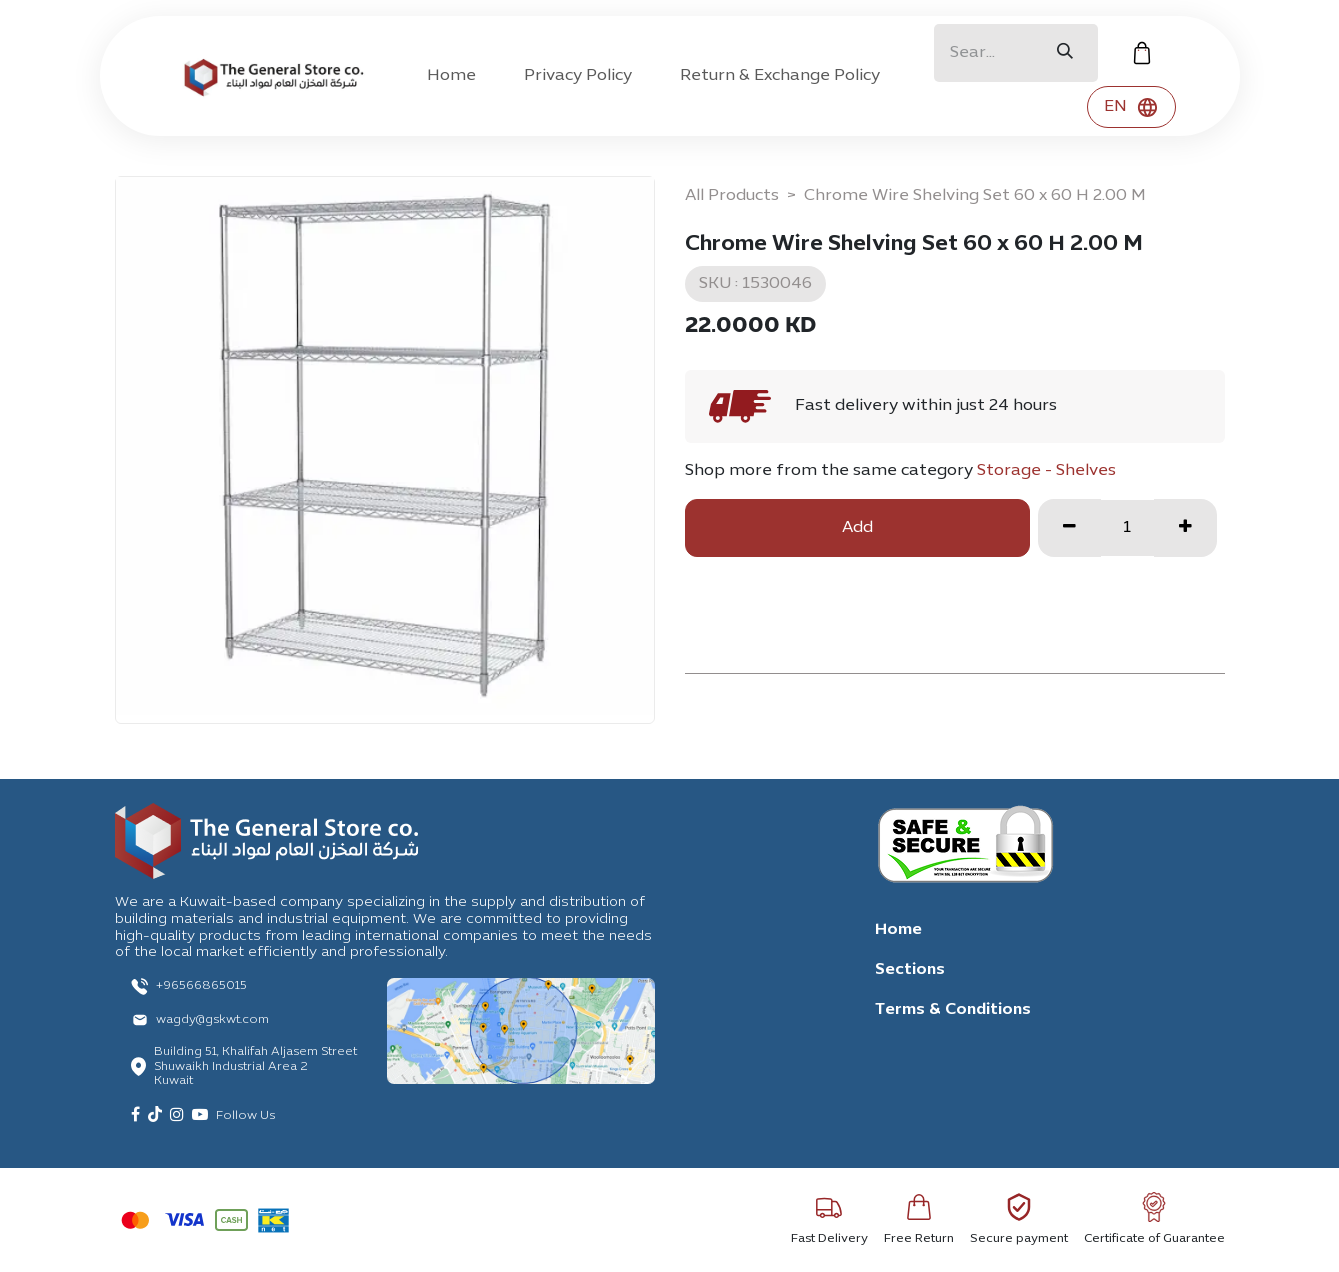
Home (898, 930)
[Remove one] (1069, 528)
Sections (910, 970)
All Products (732, 196)
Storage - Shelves (1046, 471)
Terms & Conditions (953, 1010)
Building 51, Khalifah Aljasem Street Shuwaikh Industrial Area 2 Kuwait (255, 1066)
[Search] (1065, 53)
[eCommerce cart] (1142, 53)
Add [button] (857, 528)
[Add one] (1185, 528)
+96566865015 (201, 986)
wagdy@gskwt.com (212, 1020)
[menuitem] (451, 76)
